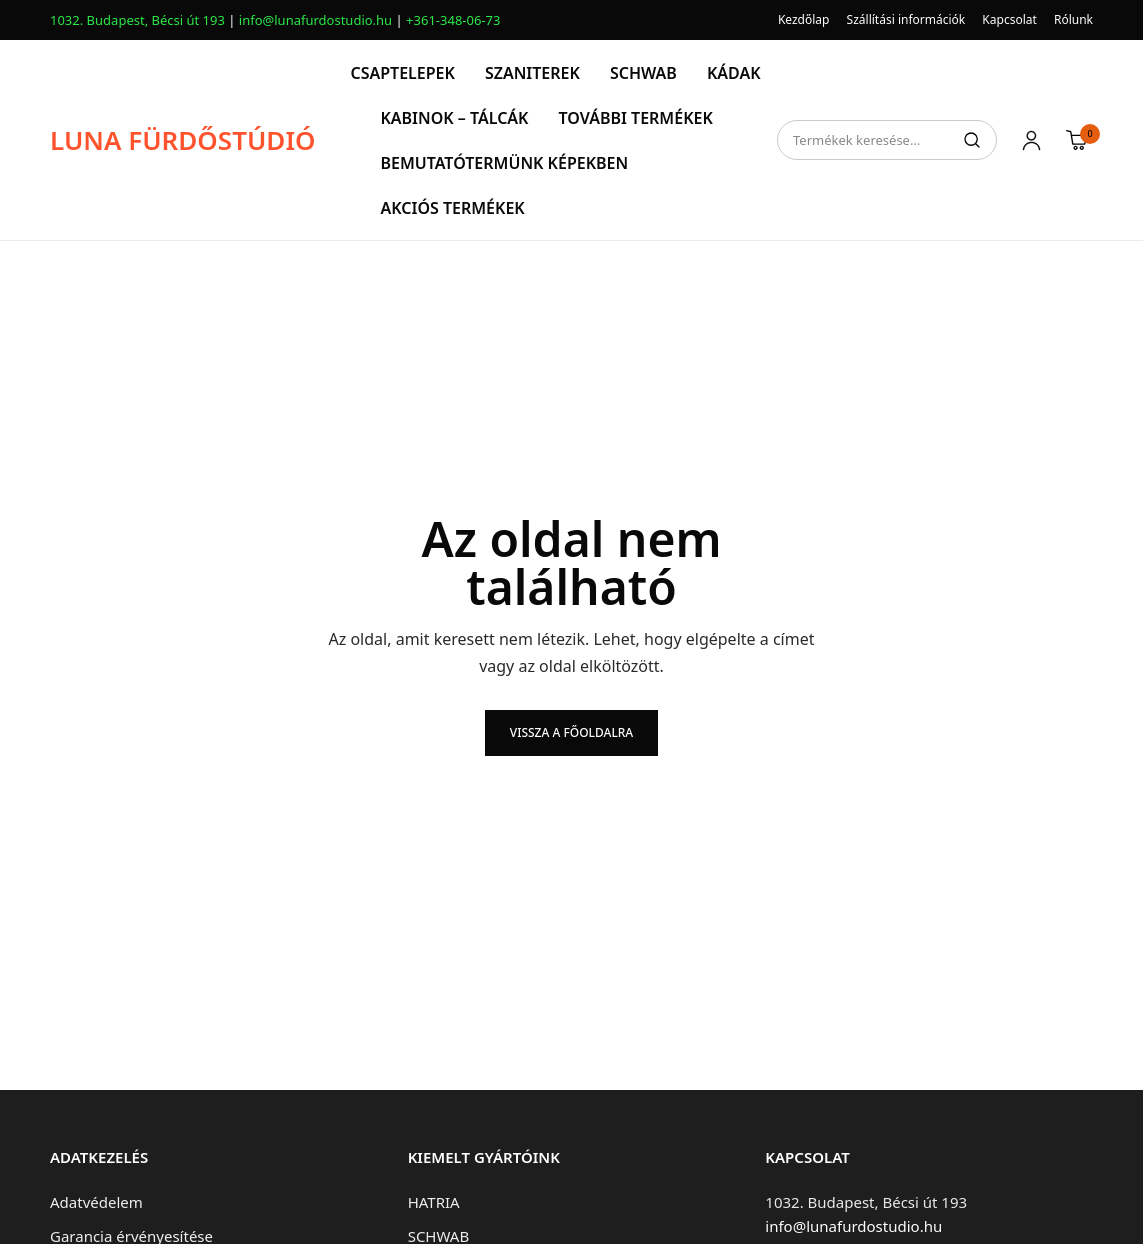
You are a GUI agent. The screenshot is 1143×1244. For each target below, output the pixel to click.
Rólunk (1073, 19)
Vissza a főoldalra (571, 732)
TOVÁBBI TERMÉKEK (635, 118)
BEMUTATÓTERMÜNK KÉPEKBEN (504, 163)
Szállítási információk (906, 19)
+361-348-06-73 (453, 20)
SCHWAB (643, 73)
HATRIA (434, 1202)
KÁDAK (734, 73)
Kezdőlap (804, 19)
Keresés (972, 140)
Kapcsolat (1009, 19)
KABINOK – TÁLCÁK (454, 118)
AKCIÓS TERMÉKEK (452, 208)
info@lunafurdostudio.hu (315, 20)
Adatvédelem (96, 1202)
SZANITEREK (532, 73)
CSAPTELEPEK (402, 73)
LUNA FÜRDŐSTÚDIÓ (182, 140)
